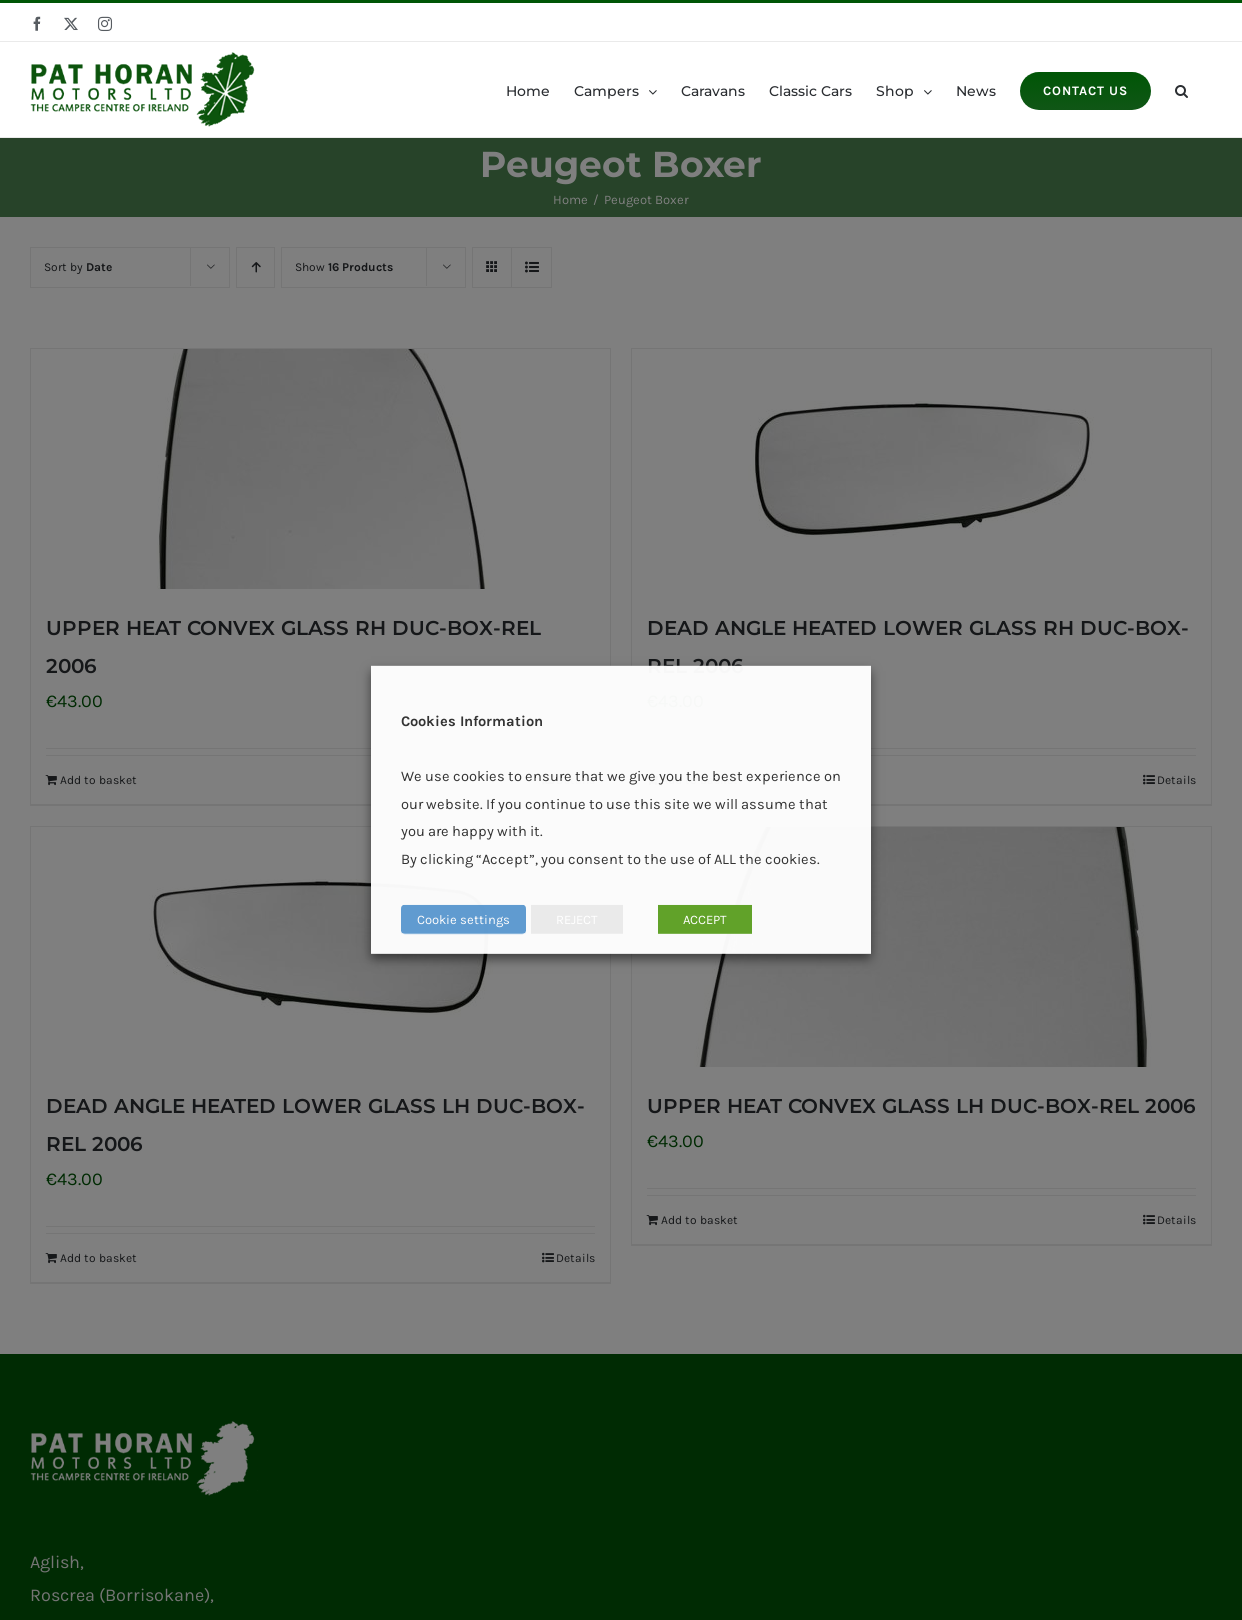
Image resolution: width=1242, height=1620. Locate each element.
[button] (1181, 89)
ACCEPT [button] (705, 919)
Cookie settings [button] (463, 919)
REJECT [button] (577, 919)
